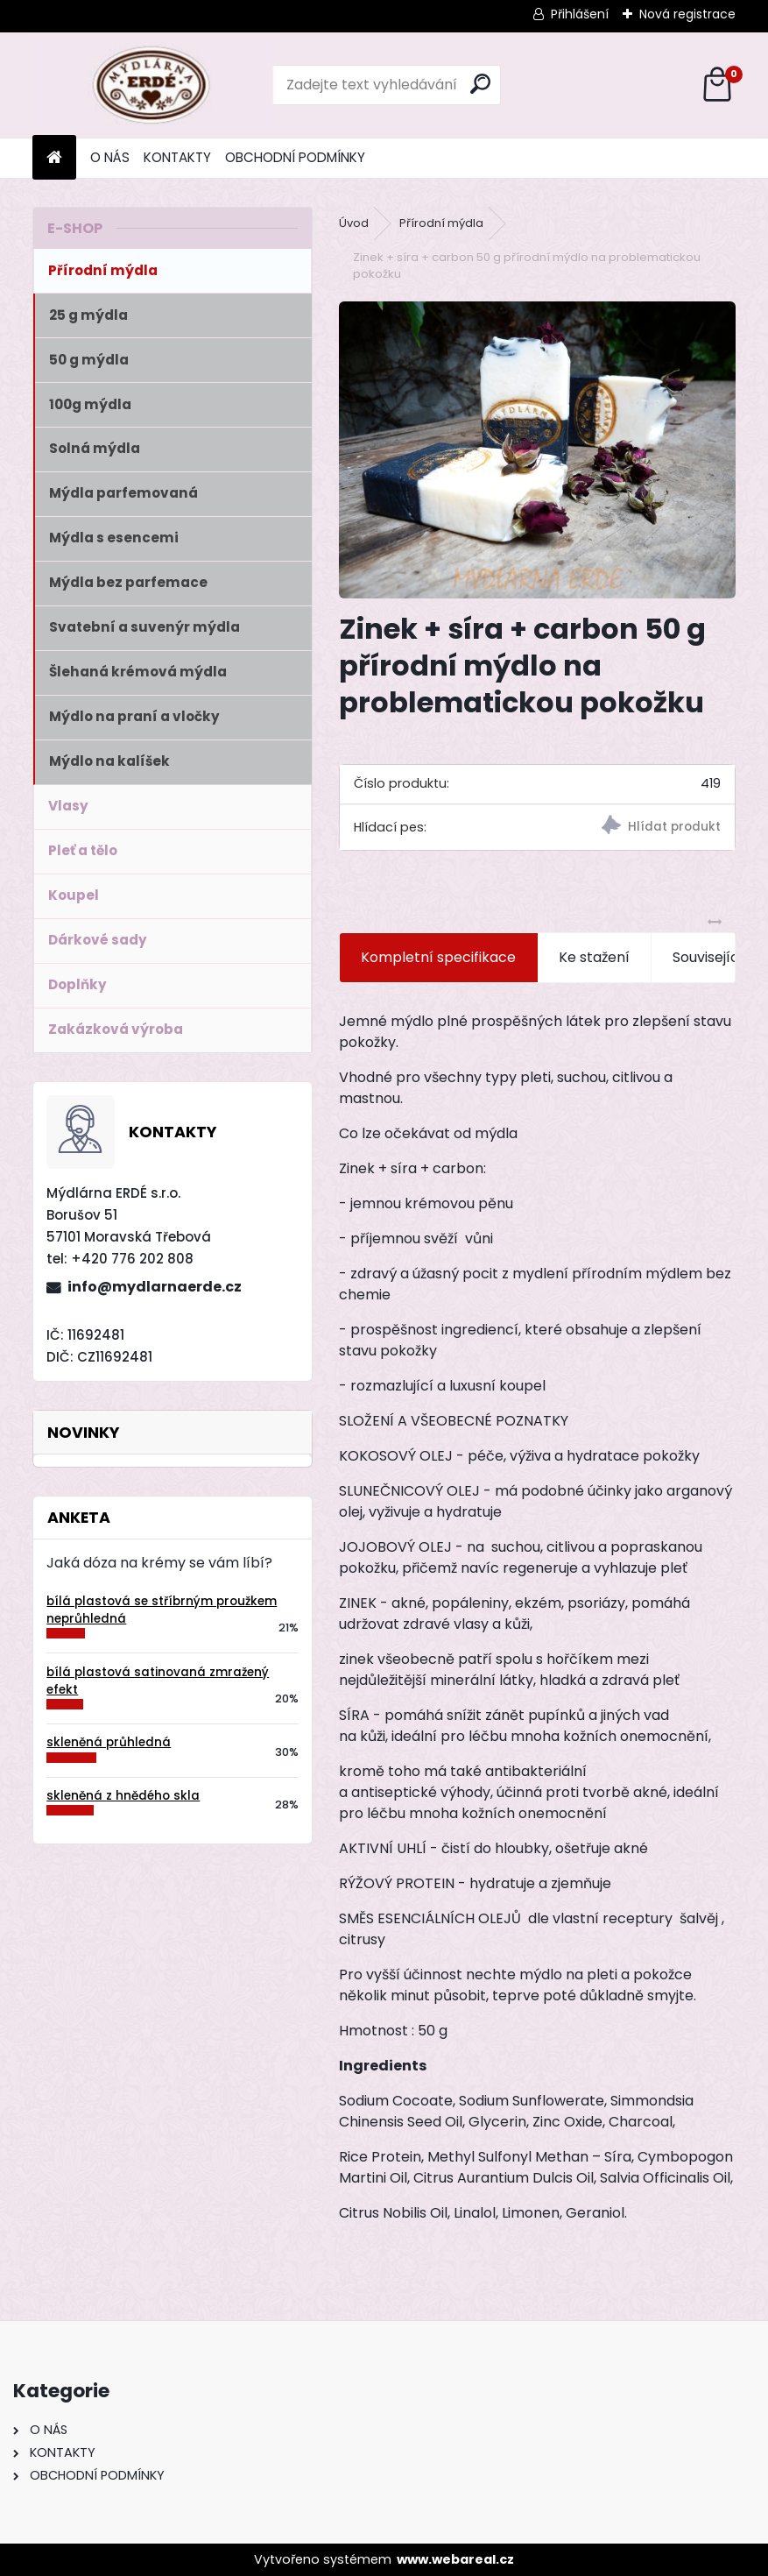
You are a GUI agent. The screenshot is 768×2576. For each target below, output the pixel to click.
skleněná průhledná (108, 1742)
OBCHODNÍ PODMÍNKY (295, 157)
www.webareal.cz (455, 2559)
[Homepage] (54, 158)
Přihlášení (580, 14)
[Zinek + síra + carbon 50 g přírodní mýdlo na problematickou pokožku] (537, 449)
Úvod (354, 223)
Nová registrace (687, 14)
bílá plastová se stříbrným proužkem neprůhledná (161, 1610)
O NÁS (110, 157)
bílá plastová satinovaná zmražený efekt (157, 1681)
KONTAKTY (177, 157)
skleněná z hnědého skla (123, 1795)
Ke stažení (594, 957)
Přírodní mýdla (441, 223)
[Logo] (152, 85)
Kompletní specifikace (438, 957)
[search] (480, 84)
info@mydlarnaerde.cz (154, 1287)
